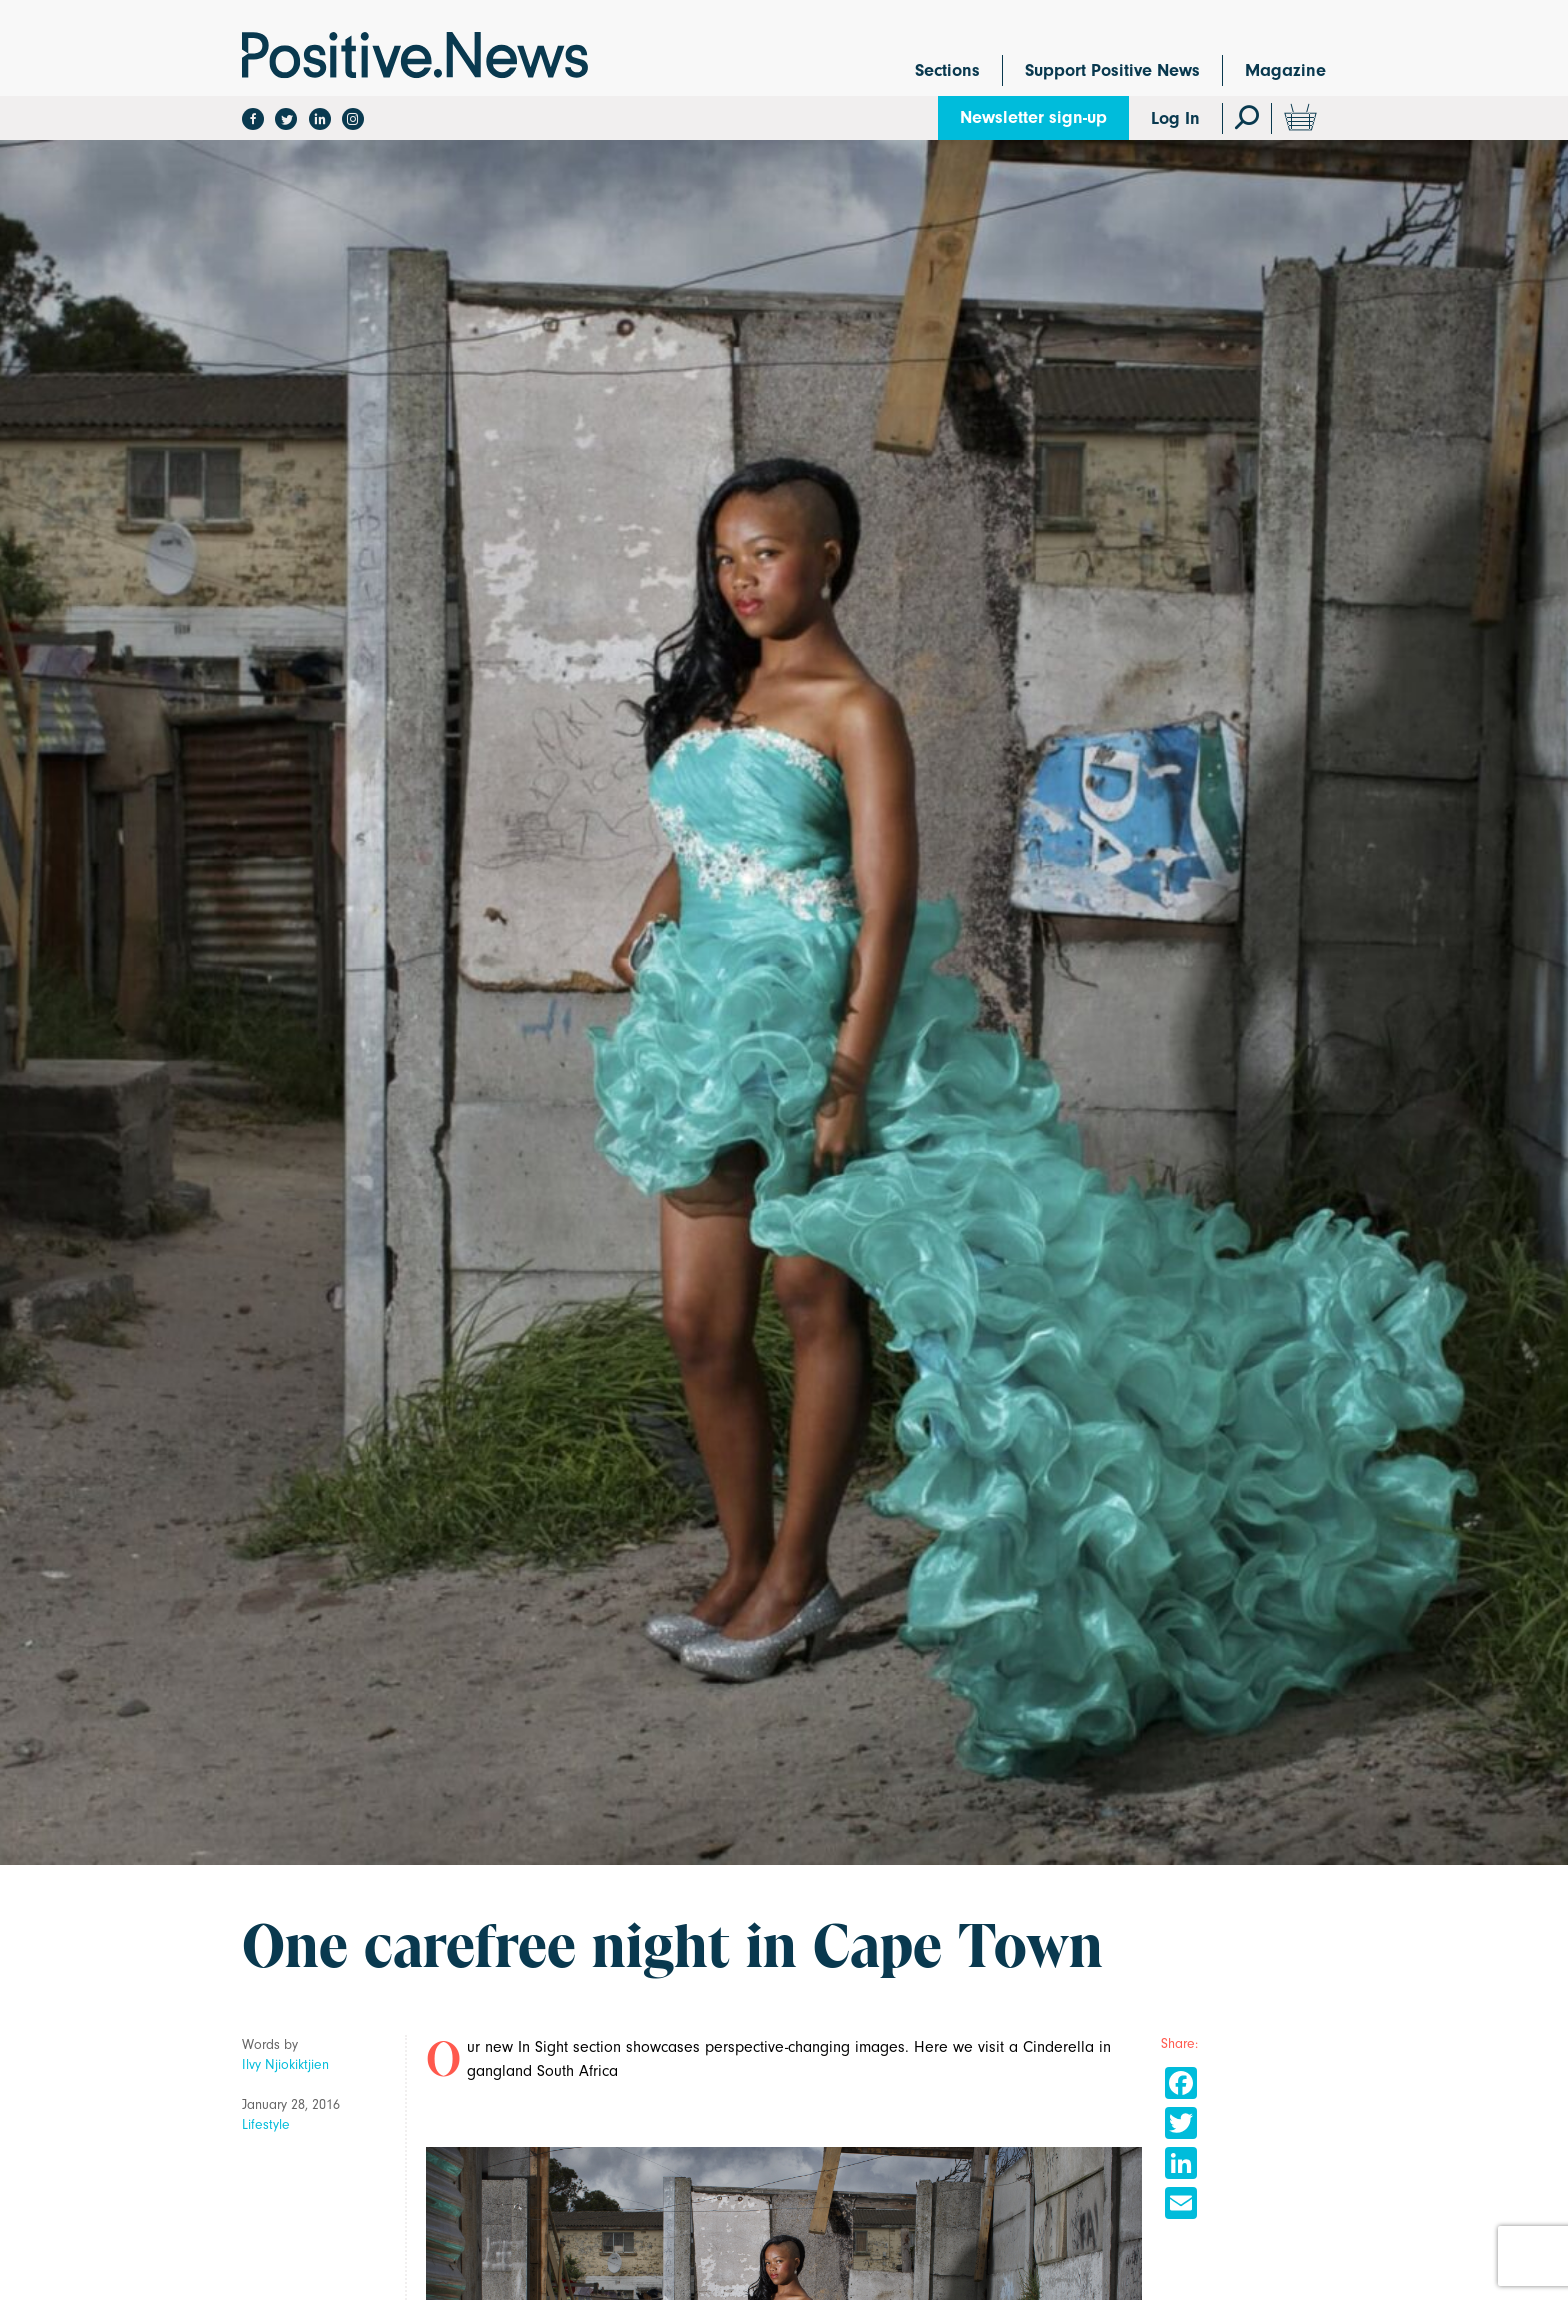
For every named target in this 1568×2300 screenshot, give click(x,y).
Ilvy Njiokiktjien (285, 2064)
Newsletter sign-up (1033, 117)
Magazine (1285, 70)
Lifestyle (266, 2124)
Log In (1175, 118)
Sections (947, 70)
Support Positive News (1112, 70)
